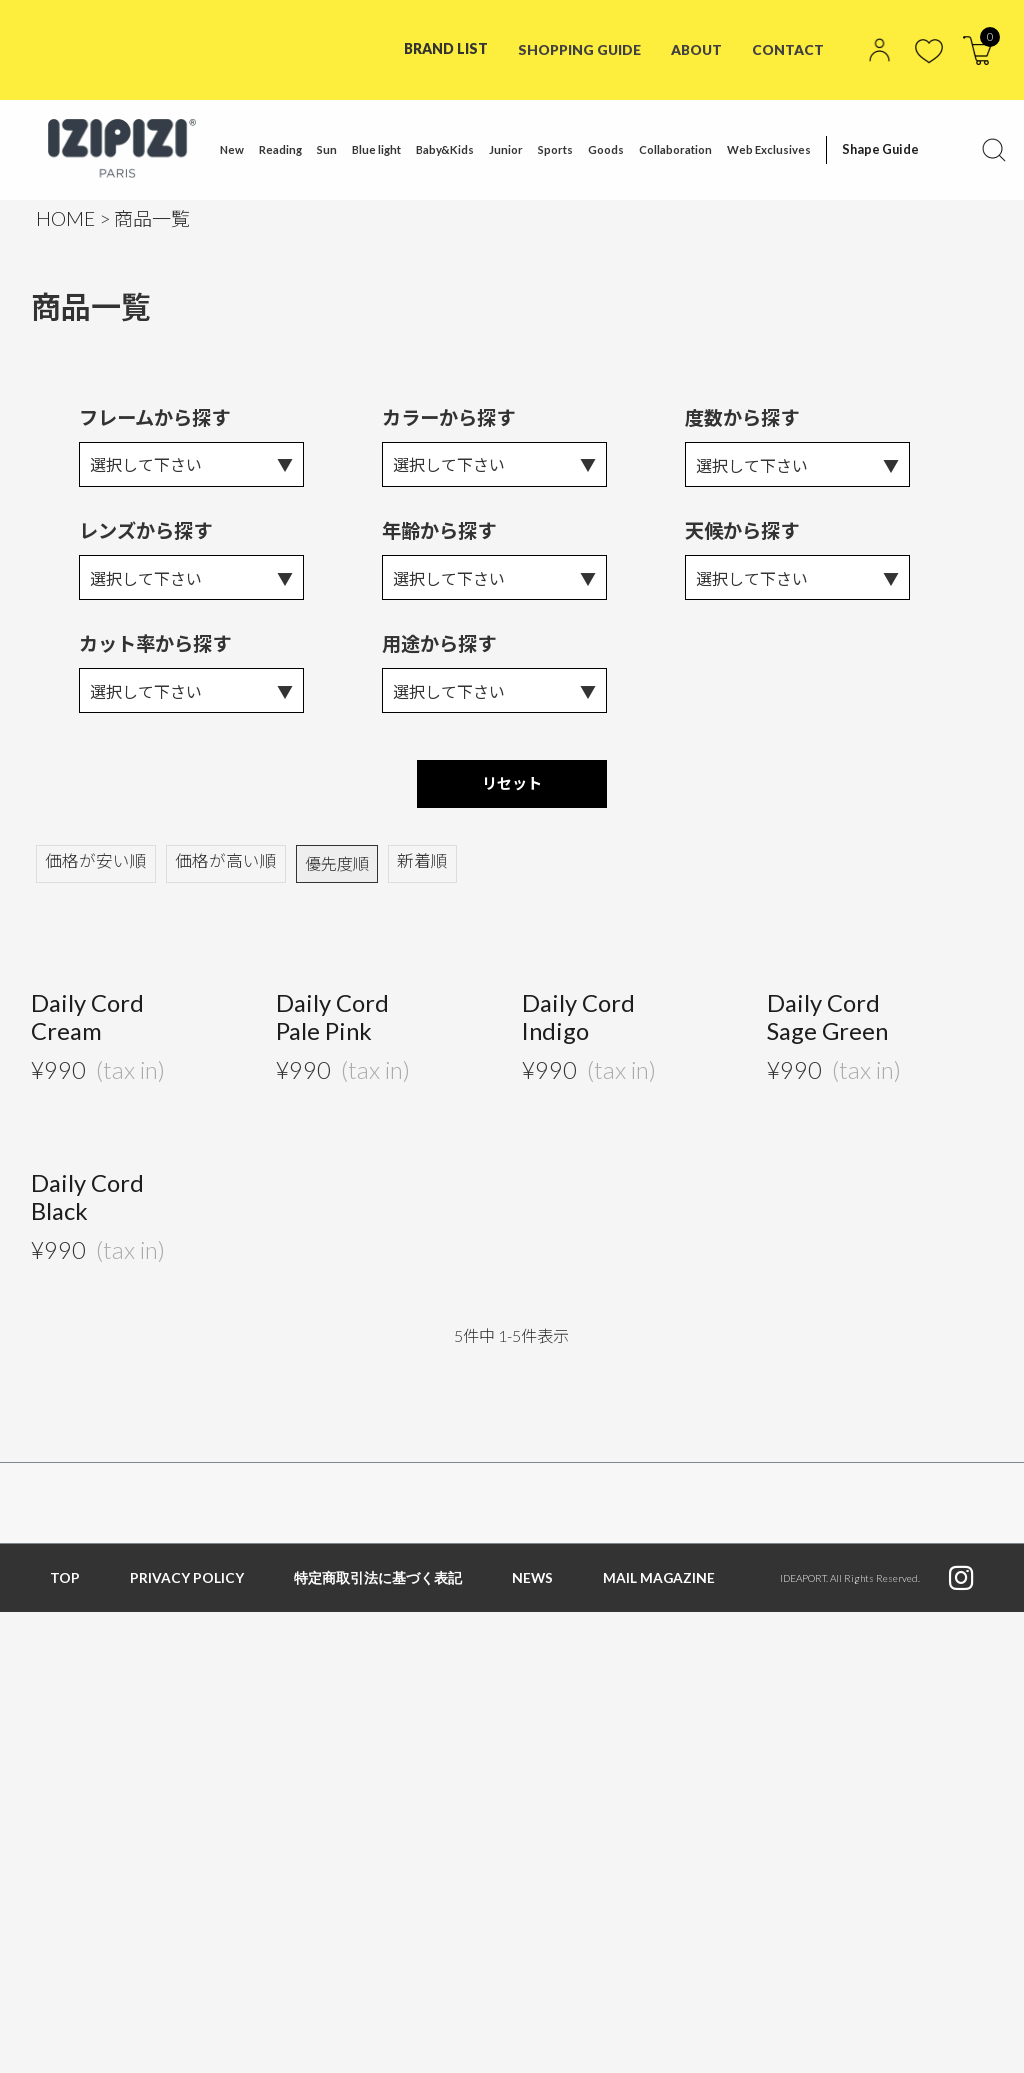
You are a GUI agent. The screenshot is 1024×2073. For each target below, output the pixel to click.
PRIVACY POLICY (187, 1584)
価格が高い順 (217, 868)
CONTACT (788, 48)
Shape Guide (876, 149)
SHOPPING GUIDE (577, 48)
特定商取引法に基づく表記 (378, 1584)
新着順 (409, 868)
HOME (65, 218)
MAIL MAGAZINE (660, 1584)
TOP (65, 1584)
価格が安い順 (93, 868)
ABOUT (696, 48)
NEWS (533, 1584)
